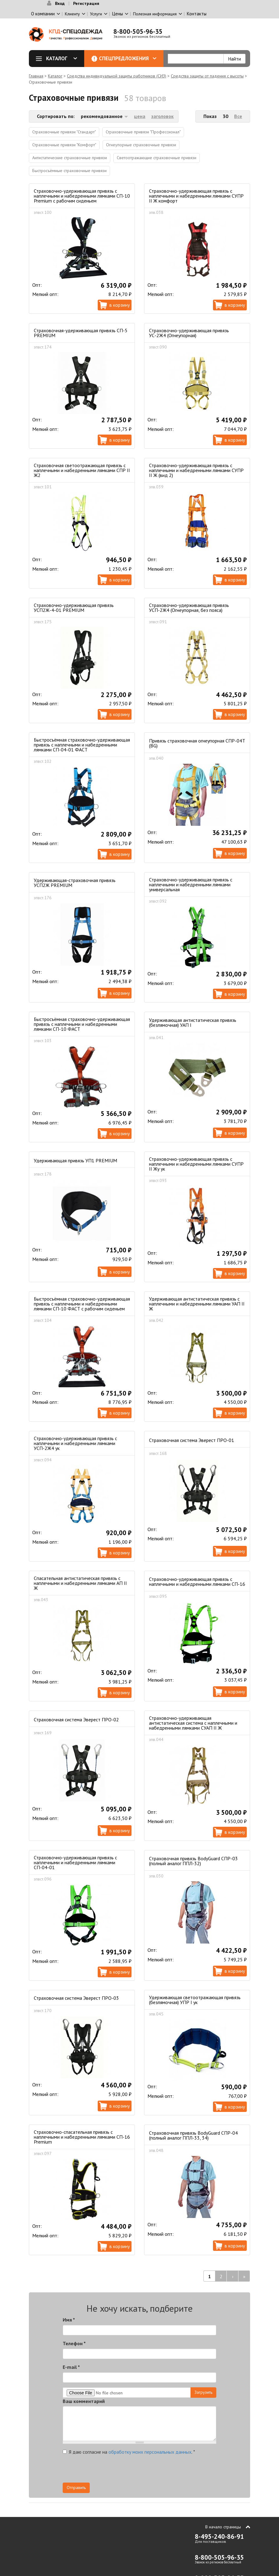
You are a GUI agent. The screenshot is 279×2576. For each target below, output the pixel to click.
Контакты (196, 14)
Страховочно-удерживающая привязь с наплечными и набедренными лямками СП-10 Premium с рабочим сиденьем (82, 196)
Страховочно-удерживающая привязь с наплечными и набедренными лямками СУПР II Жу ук (196, 1164)
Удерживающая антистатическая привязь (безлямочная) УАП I (192, 1022)
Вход (60, 3)
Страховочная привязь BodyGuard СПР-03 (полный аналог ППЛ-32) (193, 1860)
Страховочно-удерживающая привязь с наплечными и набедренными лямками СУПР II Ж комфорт (196, 196)
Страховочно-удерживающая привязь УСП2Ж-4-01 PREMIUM (74, 607)
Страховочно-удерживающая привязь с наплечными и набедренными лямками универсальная (190, 884)
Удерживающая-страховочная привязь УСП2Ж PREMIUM (75, 882)
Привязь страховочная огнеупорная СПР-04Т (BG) (197, 743)
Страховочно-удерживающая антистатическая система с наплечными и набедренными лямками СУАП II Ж (193, 1723)
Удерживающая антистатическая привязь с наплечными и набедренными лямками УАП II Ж (197, 1304)
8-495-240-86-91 (219, 2536)
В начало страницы (223, 2527)
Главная (36, 76)
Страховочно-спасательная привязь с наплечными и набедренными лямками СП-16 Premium (82, 2137)
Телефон (74, 2343)
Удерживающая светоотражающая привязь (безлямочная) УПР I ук (195, 1999)
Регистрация (86, 3)
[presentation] (161, 2471)
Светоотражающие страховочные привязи (156, 157)
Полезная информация (155, 14)
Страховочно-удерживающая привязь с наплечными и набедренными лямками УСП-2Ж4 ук (75, 1443)
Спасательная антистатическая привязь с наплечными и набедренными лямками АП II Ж (80, 1583)
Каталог (58, 58)
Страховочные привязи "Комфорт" (64, 145)
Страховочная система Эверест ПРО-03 (76, 1998)
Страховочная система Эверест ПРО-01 (191, 1440)
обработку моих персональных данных (149, 2452)
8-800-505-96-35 (138, 31)
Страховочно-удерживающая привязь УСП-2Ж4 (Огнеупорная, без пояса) (189, 607)
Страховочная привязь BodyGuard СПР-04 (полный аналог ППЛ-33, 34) (193, 2135)
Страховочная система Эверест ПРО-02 (76, 1719)
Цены (117, 14)
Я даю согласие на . (129, 2452)
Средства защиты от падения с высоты (207, 76)
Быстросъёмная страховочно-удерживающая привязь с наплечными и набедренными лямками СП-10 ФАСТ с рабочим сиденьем (82, 1304)
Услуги (96, 14)
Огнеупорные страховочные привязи (141, 145)
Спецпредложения (127, 58)
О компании (43, 14)
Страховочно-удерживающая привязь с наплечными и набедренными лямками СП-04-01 (75, 1862)
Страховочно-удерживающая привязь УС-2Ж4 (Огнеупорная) (189, 332)
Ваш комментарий (84, 2401)
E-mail (71, 2367)
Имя (69, 2320)
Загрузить (203, 2392)
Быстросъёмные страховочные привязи (69, 170)
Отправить (76, 2487)
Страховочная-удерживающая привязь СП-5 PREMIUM (81, 332)
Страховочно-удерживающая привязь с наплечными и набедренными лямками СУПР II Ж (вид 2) (196, 470)
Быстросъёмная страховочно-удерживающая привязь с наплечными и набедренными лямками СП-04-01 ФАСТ (82, 745)
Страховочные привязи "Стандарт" (64, 132)
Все (238, 116)
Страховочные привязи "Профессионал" (143, 132)
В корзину (119, 305)
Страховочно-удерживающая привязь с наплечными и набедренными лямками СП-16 (197, 1581)
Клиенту (72, 14)
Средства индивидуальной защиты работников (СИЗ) (116, 76)
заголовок (162, 116)
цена (139, 116)
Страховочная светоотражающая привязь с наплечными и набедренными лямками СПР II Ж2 (82, 470)
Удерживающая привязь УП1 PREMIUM (75, 1160)
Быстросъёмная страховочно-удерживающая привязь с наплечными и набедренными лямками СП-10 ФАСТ (82, 1024)
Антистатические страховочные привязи (69, 157)
